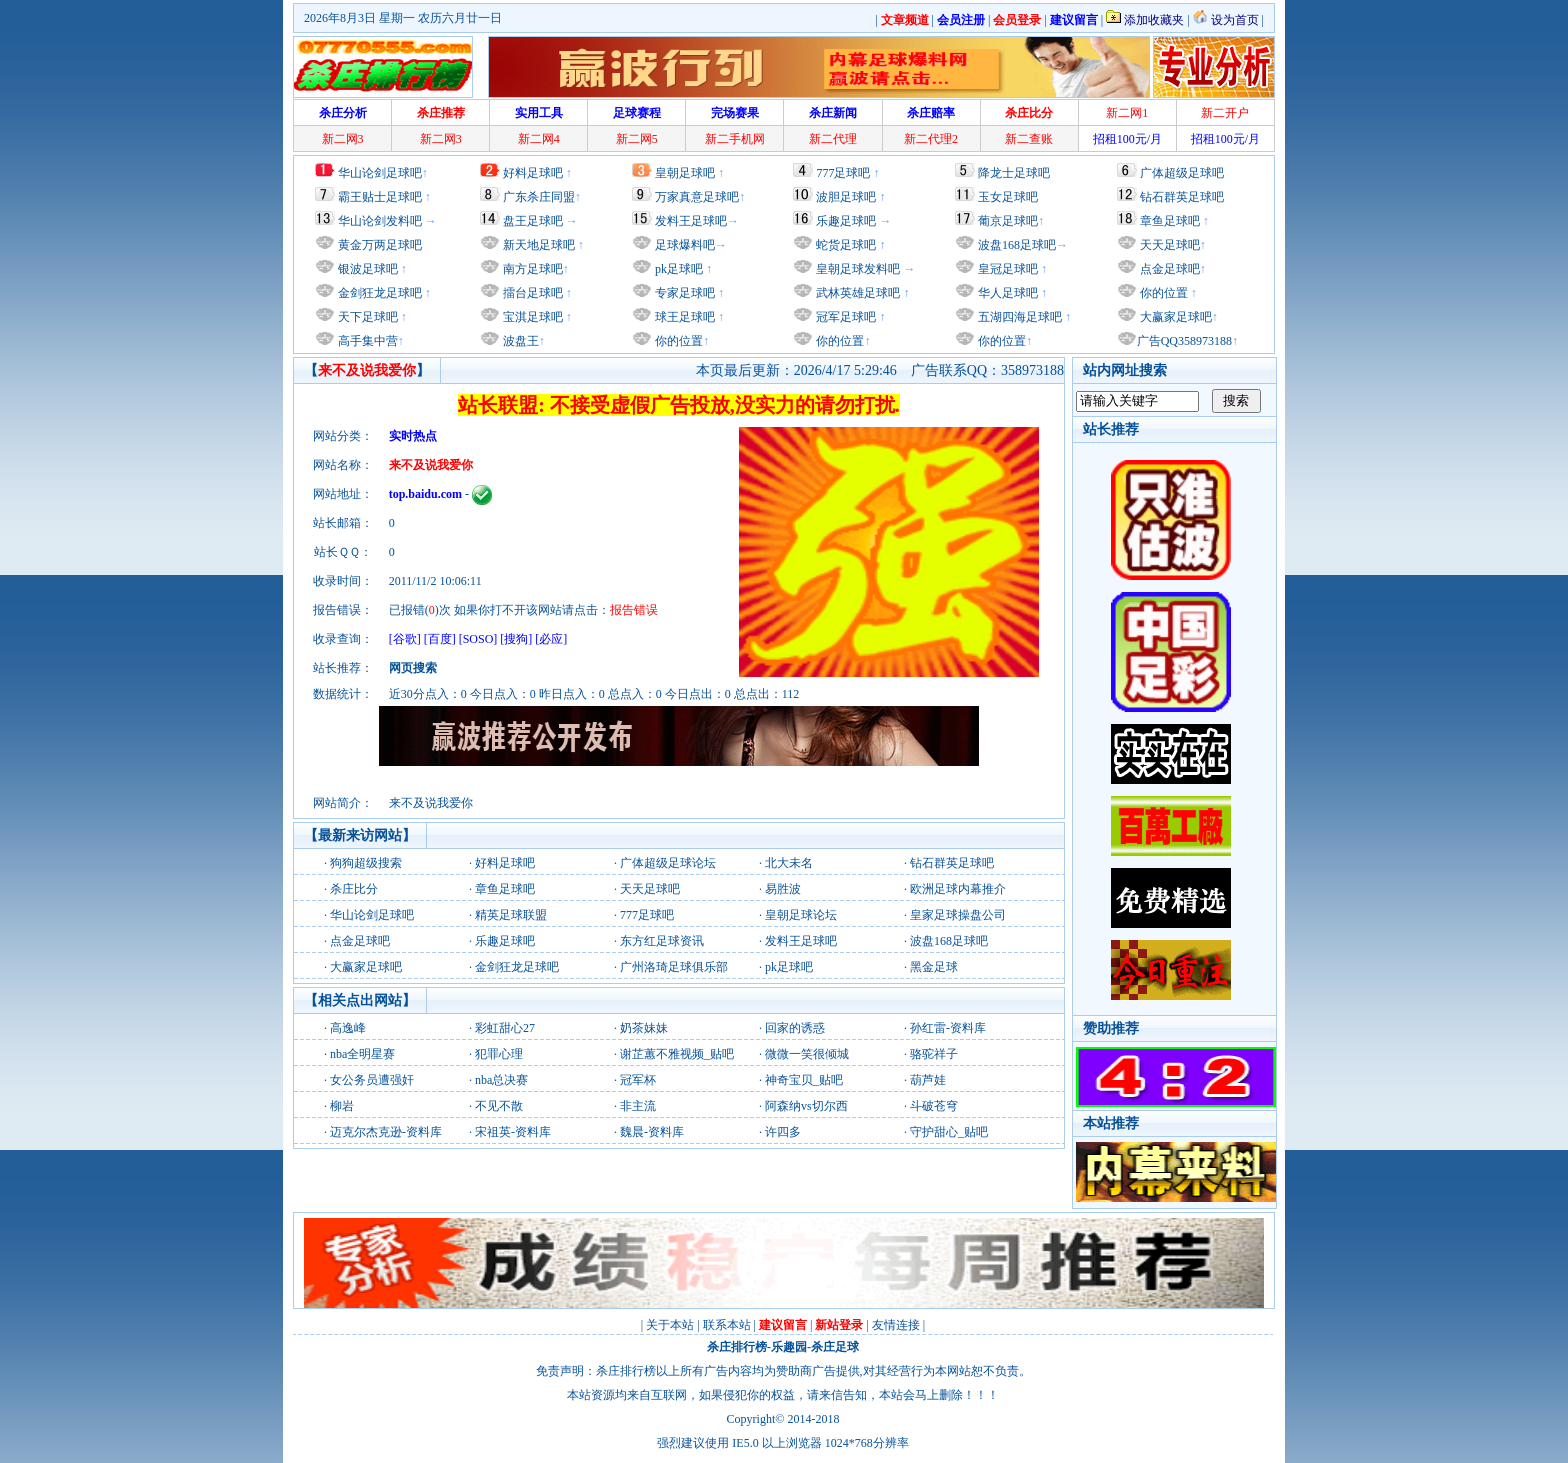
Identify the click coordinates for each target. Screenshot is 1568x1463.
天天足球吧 (1168, 245)
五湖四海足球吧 (1018, 317)
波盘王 (519, 341)
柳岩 (342, 1106)
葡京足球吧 (1008, 221)
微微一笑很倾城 (807, 1054)
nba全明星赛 (362, 1054)
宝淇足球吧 (533, 317)
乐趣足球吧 (846, 221)
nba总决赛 (501, 1080)
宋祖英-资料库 (513, 1132)
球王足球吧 (683, 317)
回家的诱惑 (795, 1028)
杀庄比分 (354, 889)
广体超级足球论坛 (668, 863)
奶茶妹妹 (644, 1028)
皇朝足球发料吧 (856, 269)
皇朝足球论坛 (801, 915)
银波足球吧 (368, 269)
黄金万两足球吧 (380, 245)
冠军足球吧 (844, 317)
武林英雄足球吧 (856, 293)
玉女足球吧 (1008, 197)
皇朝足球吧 (685, 173)
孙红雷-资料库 (948, 1028)
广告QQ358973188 (1184, 341)
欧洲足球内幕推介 (958, 889)
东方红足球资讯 (662, 941)
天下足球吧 (366, 317)
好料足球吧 (533, 173)
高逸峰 (348, 1028)
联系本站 (727, 1325)
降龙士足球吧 (1014, 173)
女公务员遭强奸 (372, 1080)
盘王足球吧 (533, 221)
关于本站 (670, 1325)
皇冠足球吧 (1006, 269)
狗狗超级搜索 (366, 863)
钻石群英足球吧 (1182, 197)
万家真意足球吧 (697, 197)
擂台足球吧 (531, 293)
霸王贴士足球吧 (380, 197)
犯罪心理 (499, 1054)
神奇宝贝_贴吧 (804, 1080)
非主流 (638, 1106)
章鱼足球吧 (1170, 221)
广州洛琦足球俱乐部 (674, 967)
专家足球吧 (683, 293)
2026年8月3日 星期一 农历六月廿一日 (403, 18)
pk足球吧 (677, 269)
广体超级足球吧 (1182, 173)
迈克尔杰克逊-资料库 (386, 1132)
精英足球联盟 (511, 915)
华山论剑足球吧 (380, 173)
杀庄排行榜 (737, 1347)
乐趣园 (789, 1347)
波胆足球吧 (846, 197)
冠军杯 (638, 1080)
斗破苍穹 (934, 1106)
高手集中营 (366, 341)
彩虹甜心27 (505, 1028)
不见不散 (499, 1106)
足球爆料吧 (685, 245)
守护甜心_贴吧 (949, 1132)
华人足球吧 (1006, 293)
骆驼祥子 (934, 1054)
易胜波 (783, 889)
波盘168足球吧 (1017, 245)
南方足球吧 (531, 269)
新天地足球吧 (537, 245)
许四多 (783, 1132)
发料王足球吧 (691, 221)
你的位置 (677, 341)
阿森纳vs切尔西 (806, 1106)
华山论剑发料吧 (380, 221)
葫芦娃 (928, 1080)
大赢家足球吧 (1174, 317)
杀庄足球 (835, 1347)
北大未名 (789, 863)
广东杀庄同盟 (539, 197)
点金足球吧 (1168, 269)
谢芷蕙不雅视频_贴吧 (677, 1054)
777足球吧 (843, 173)
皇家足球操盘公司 (958, 915)
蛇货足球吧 (847, 245)
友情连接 (896, 1325)
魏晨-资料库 (652, 1132)
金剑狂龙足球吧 (378, 293)
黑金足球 (934, 967)
